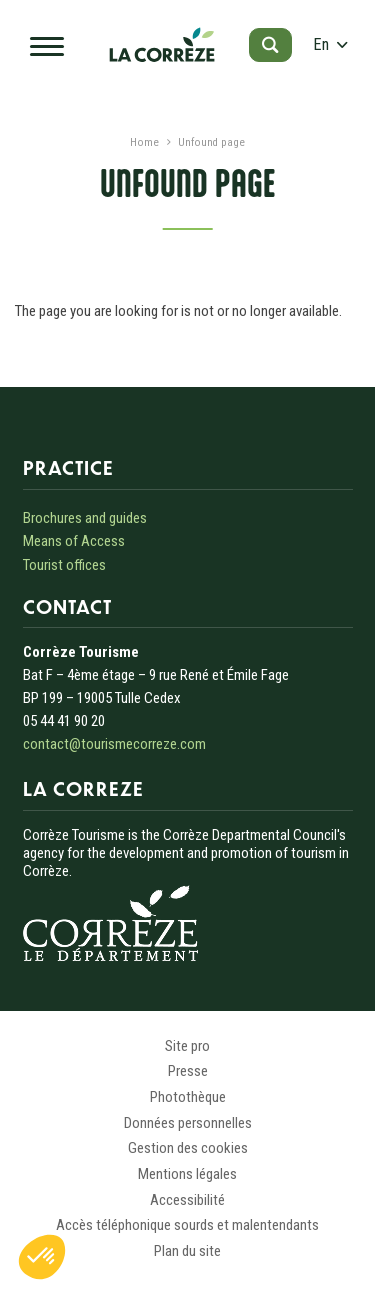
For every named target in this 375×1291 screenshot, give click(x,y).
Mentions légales (187, 1174)
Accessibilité (187, 1200)
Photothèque (188, 1097)
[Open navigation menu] (52, 45)
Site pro (187, 1046)
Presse (188, 1071)
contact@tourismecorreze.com (114, 744)
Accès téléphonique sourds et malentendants (187, 1225)
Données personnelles (188, 1123)
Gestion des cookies (188, 1148)
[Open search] (270, 45)
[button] (42, 1257)
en (330, 44)
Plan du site (187, 1251)
